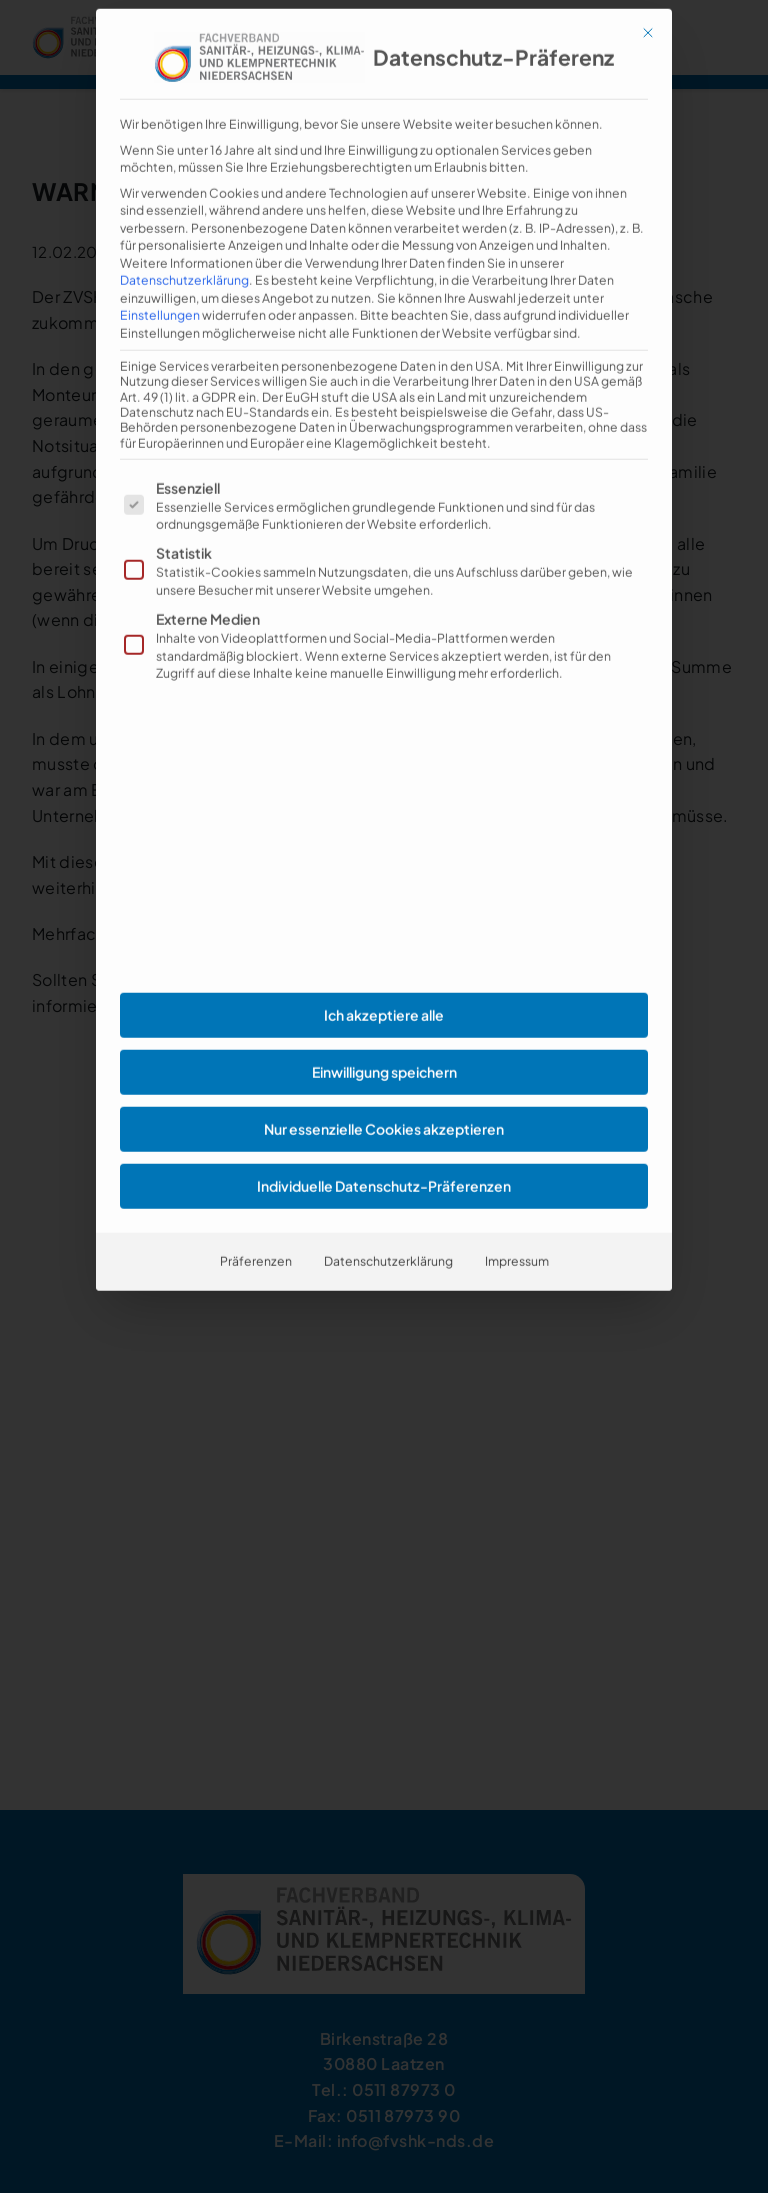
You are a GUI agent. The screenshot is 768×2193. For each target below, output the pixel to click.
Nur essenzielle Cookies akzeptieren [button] (384, 1078)
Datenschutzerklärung (184, 229)
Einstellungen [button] (160, 264)
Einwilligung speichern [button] (384, 1021)
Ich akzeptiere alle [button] (384, 964)
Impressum (517, 1210)
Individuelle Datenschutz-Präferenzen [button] (384, 1135)
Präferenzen (256, 1210)
